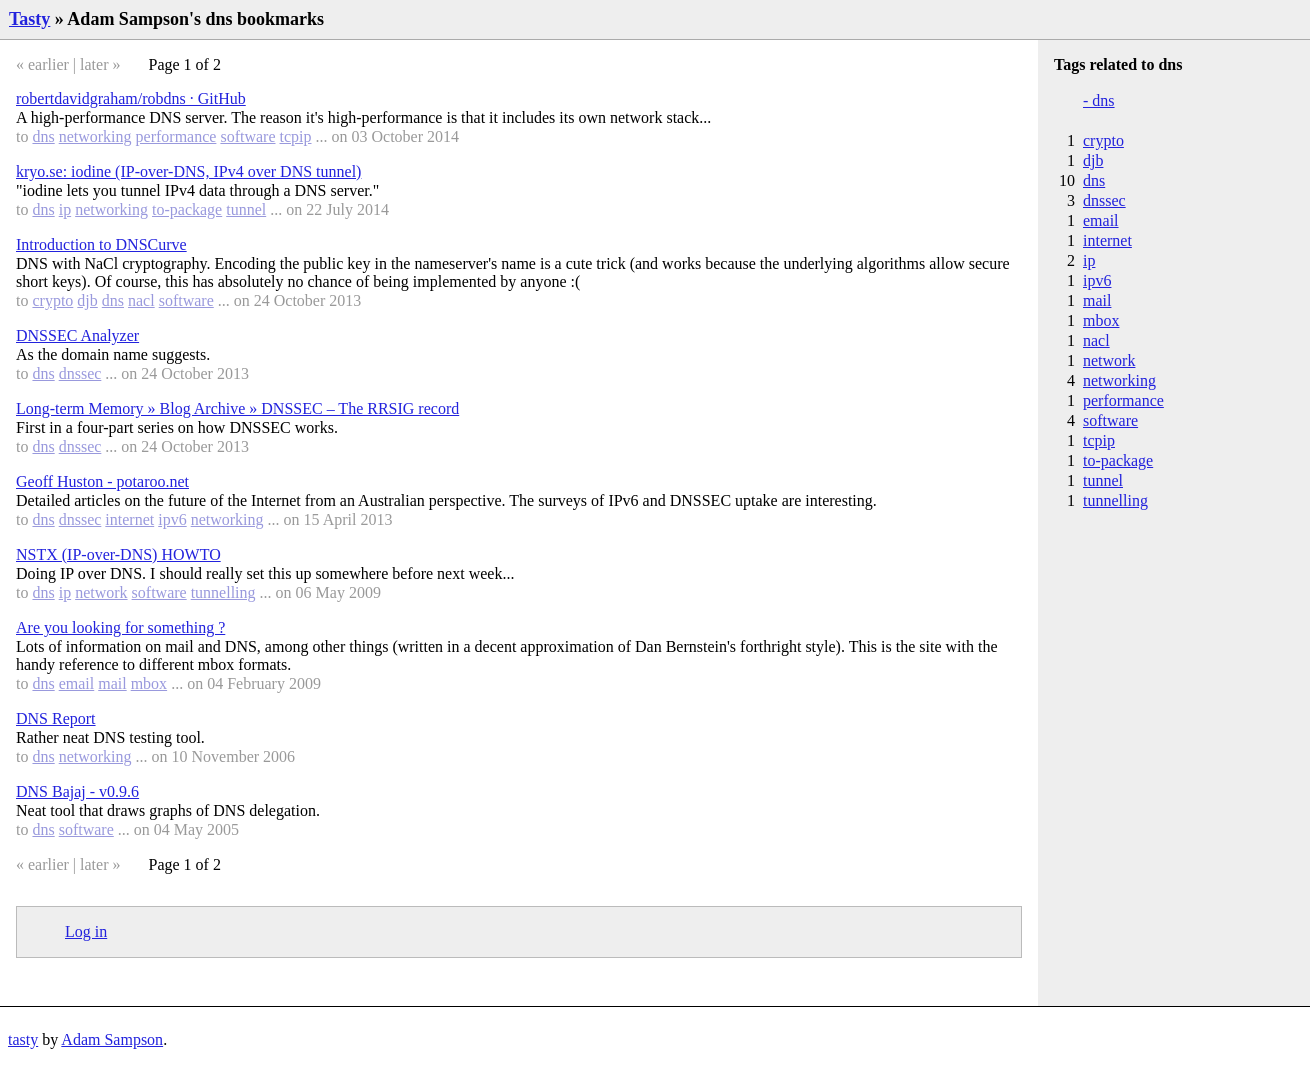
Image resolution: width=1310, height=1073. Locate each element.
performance (176, 136)
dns (43, 136)
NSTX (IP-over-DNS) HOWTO (118, 554)
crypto (52, 300)
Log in (86, 931)
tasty (23, 1039)
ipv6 (172, 519)
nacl (141, 300)
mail (112, 683)
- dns (1099, 100)
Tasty (29, 19)
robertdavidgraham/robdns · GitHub (131, 98)
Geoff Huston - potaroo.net (102, 481)
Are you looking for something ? (120, 627)
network (101, 592)
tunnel (246, 209)
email (77, 683)
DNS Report (56, 718)
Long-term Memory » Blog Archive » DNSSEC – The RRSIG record (237, 408)
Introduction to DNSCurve (101, 244)
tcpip (296, 136)
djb (87, 300)
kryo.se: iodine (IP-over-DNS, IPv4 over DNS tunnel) (188, 171)
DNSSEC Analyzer (77, 335)
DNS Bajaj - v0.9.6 (77, 791)
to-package (187, 209)
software (247, 136)
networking (95, 136)
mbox (149, 683)
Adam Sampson (112, 1039)
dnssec (80, 373)
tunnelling (223, 592)
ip (65, 209)
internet (129, 519)
